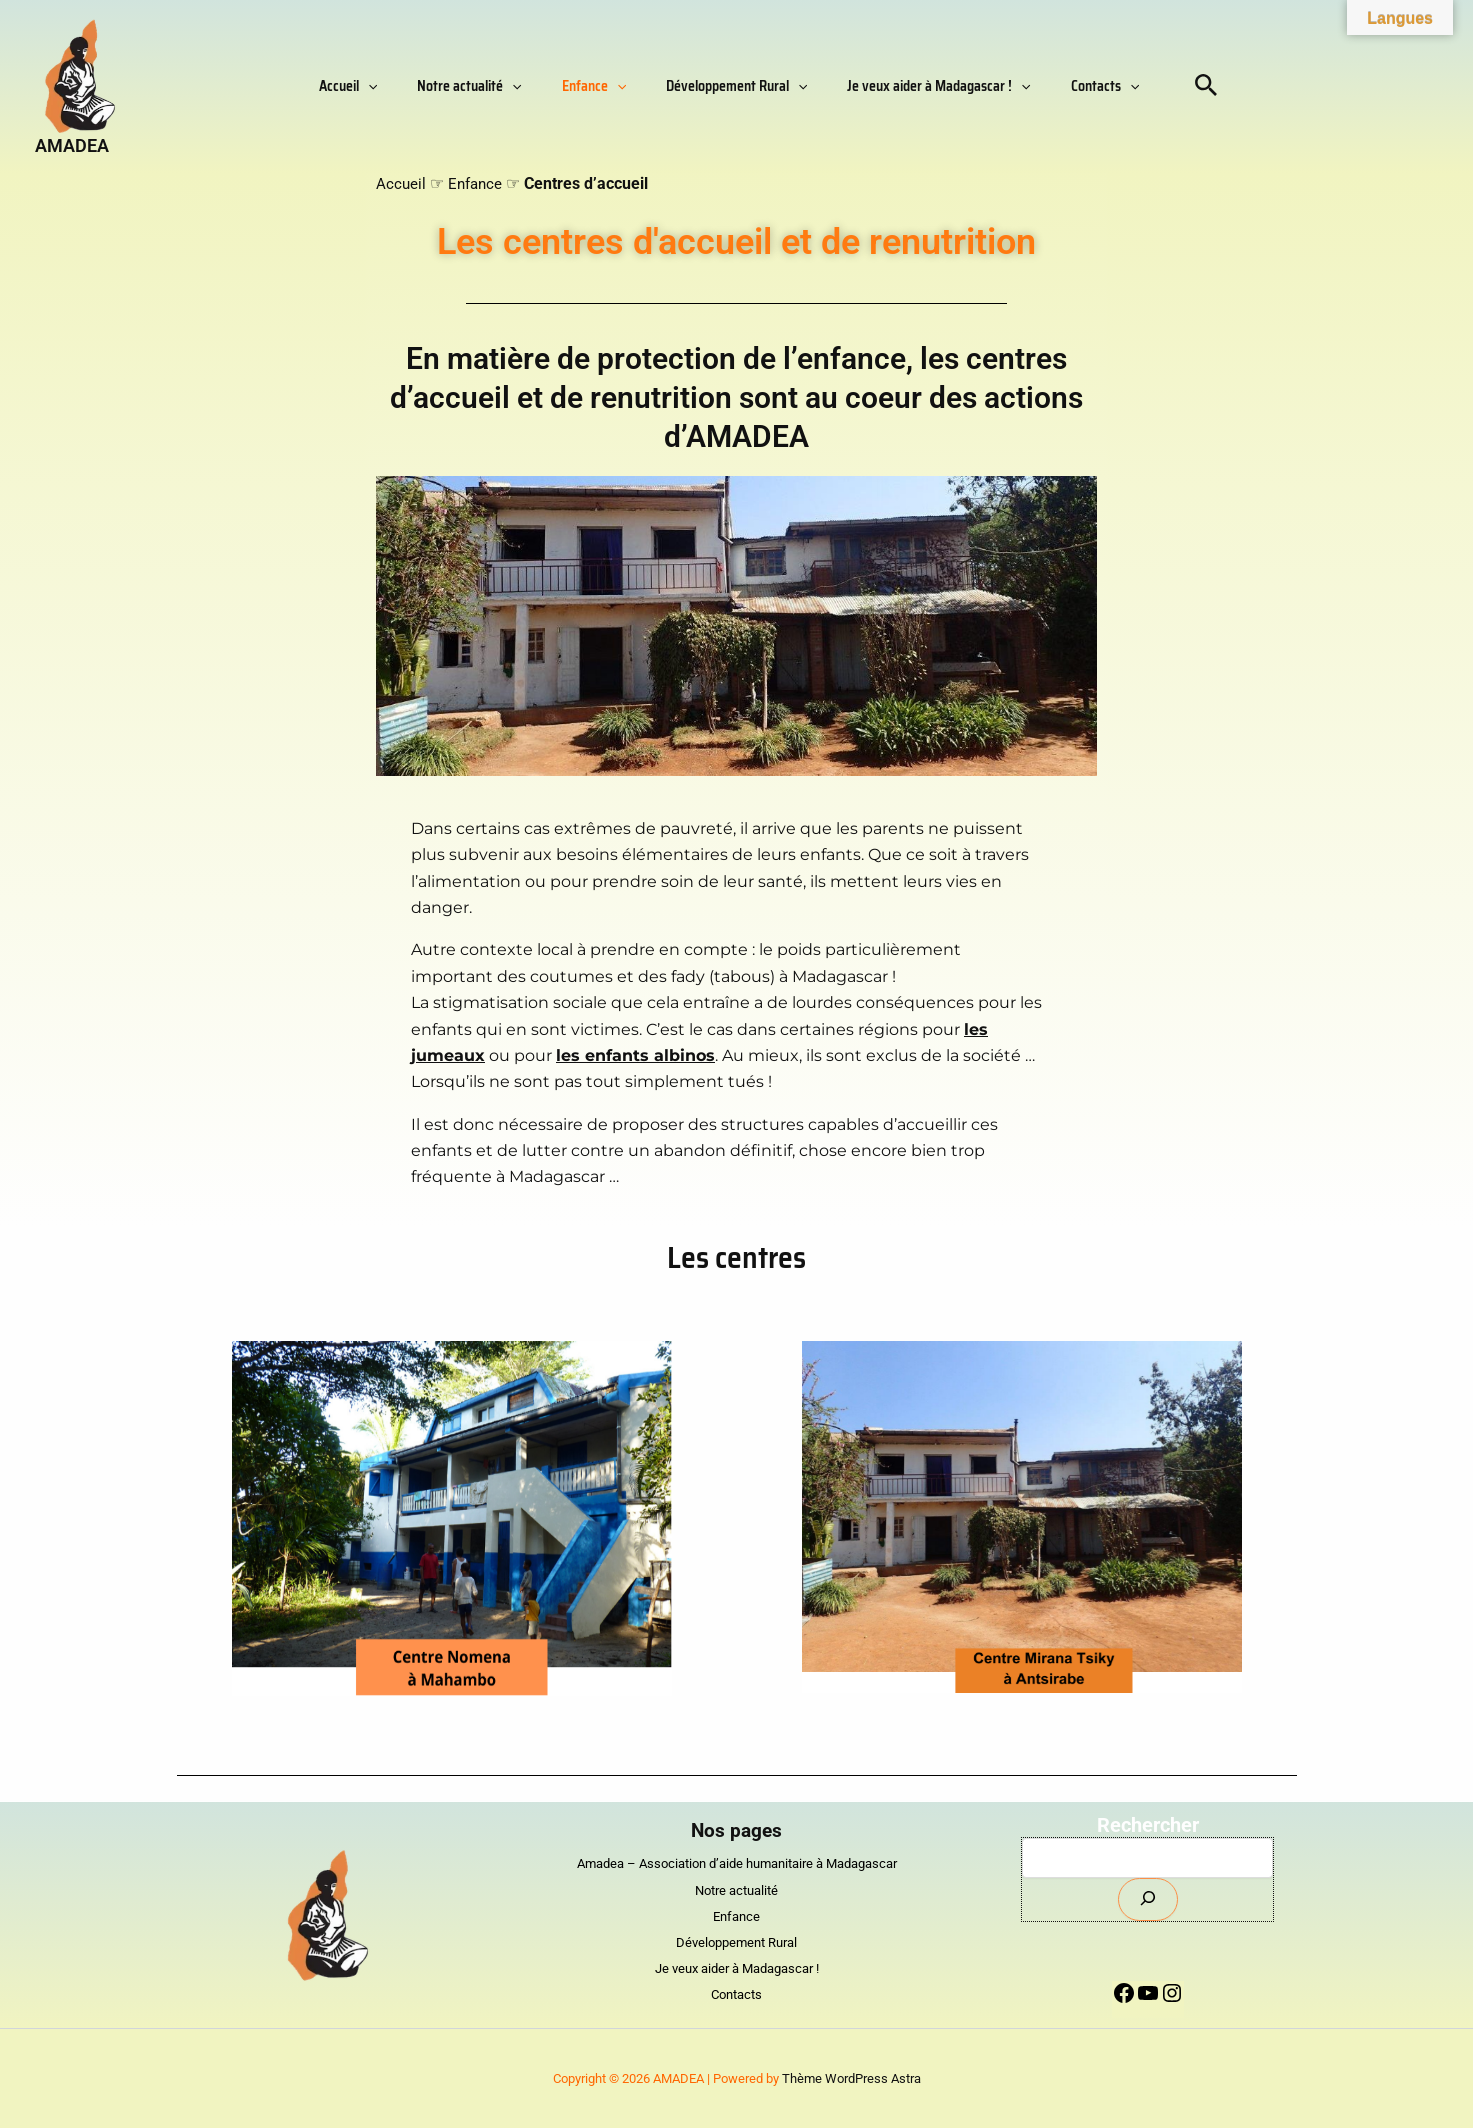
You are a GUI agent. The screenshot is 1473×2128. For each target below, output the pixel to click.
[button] (418, 86)
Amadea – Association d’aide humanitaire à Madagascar (736, 1863)
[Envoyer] (1148, 1899)
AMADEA (72, 145)
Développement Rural (726, 86)
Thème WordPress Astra (851, 2078)
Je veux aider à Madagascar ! (908, 86)
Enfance (604, 86)
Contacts (1055, 86)
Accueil (398, 86)
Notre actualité (499, 86)
